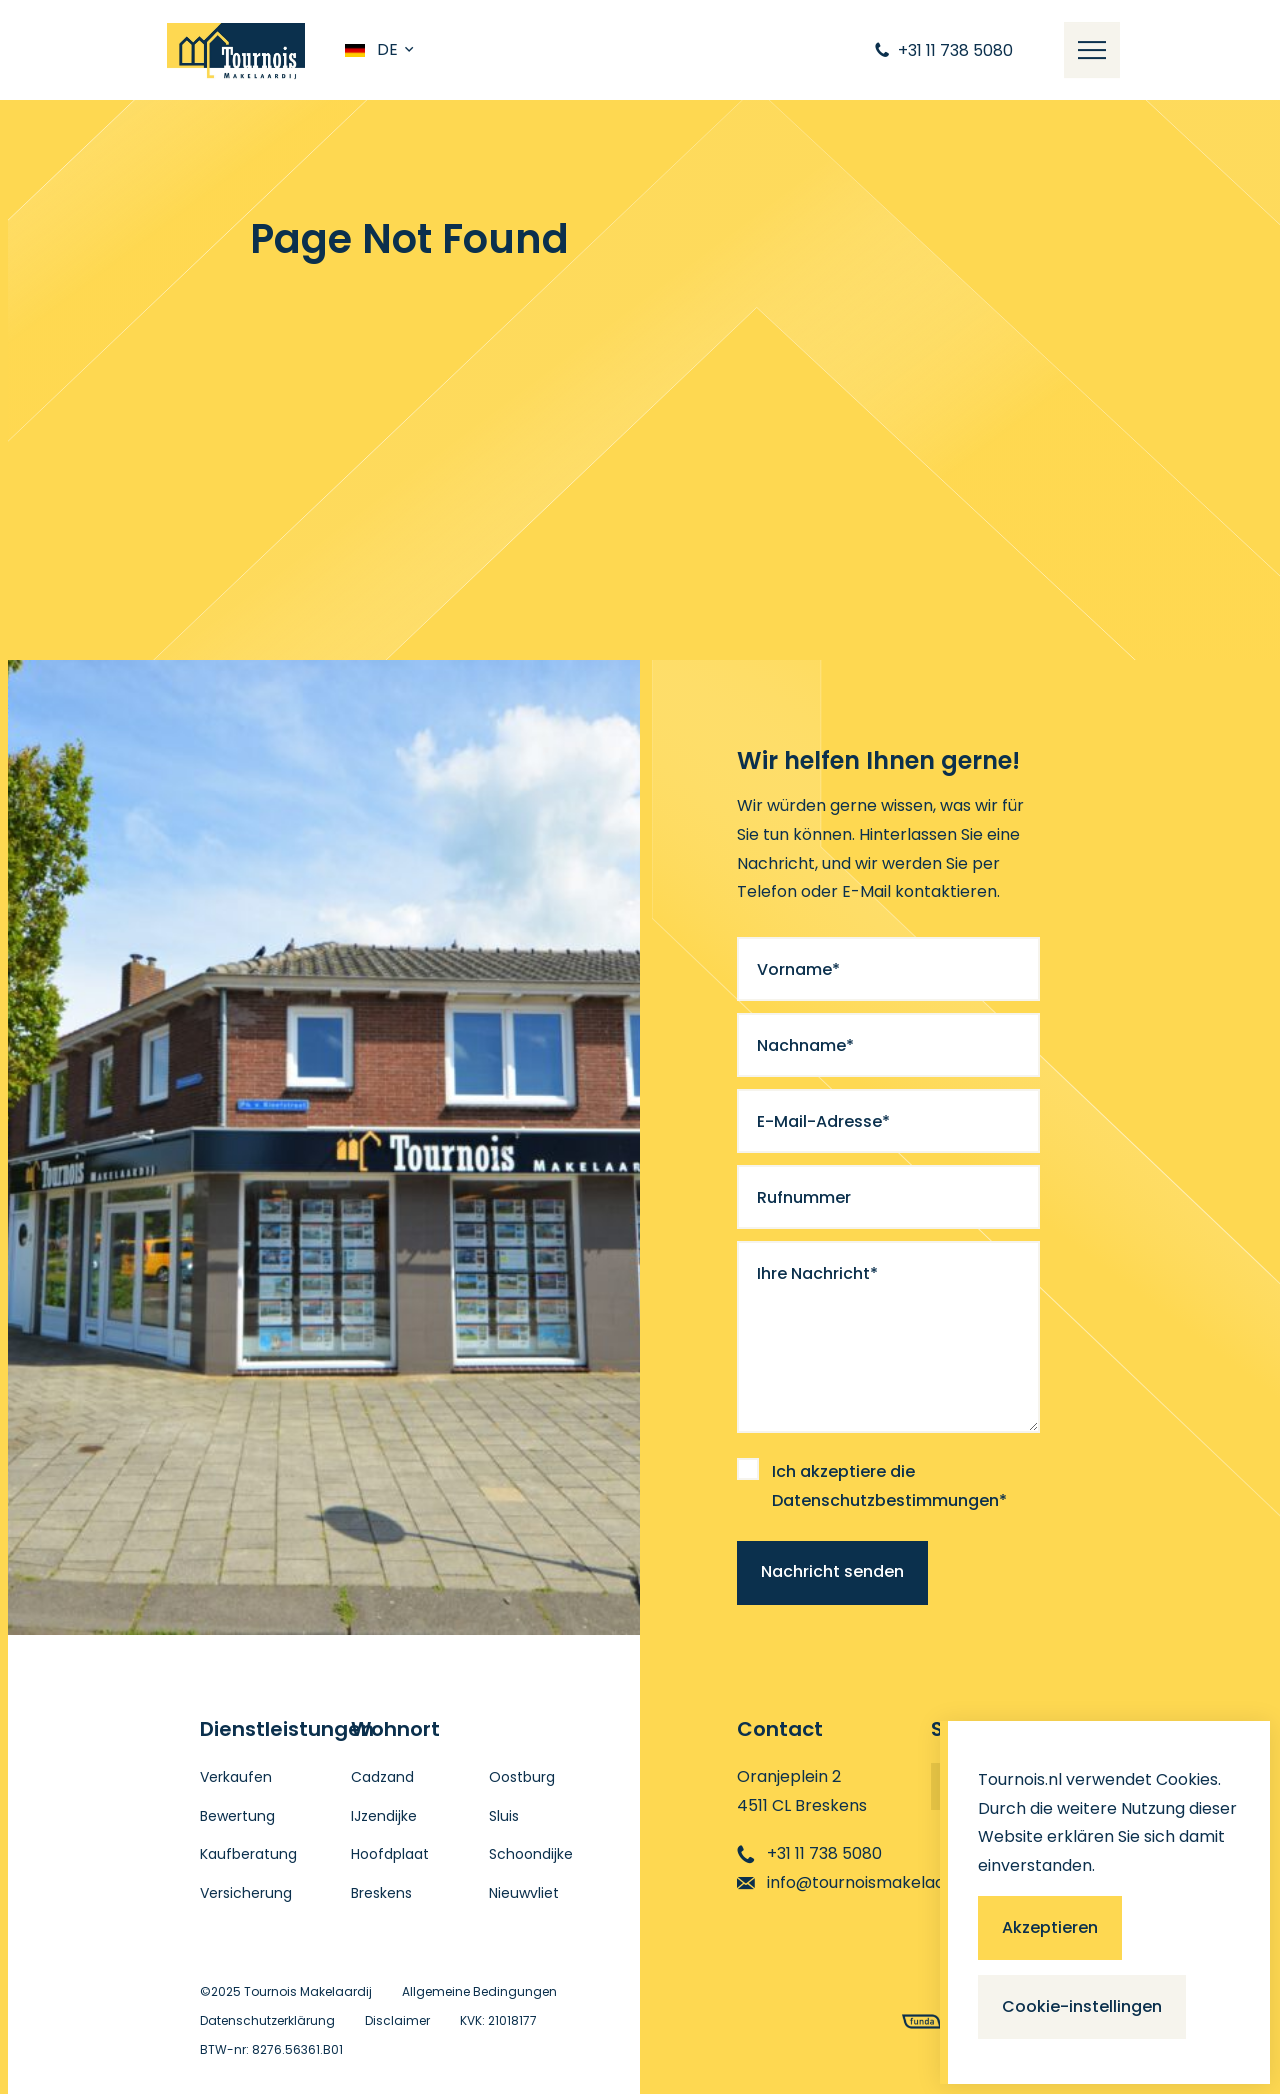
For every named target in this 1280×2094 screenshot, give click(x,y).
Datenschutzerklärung (267, 2020)
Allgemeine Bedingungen (479, 1991)
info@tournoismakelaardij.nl (861, 1882)
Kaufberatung (248, 1854)
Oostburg (522, 1777)
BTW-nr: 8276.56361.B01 (271, 2049)
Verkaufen (236, 1777)
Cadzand (382, 1777)
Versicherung (246, 1893)
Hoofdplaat (390, 1854)
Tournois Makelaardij (308, 1991)
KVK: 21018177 (498, 2020)
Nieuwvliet (524, 1893)
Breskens (381, 1893)
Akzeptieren (1050, 1927)
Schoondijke (531, 1854)
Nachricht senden (832, 1571)
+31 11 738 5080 (809, 1853)
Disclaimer (397, 2020)
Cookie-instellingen (1082, 2006)
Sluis (504, 1816)
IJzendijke (384, 1816)
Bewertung (237, 1816)
